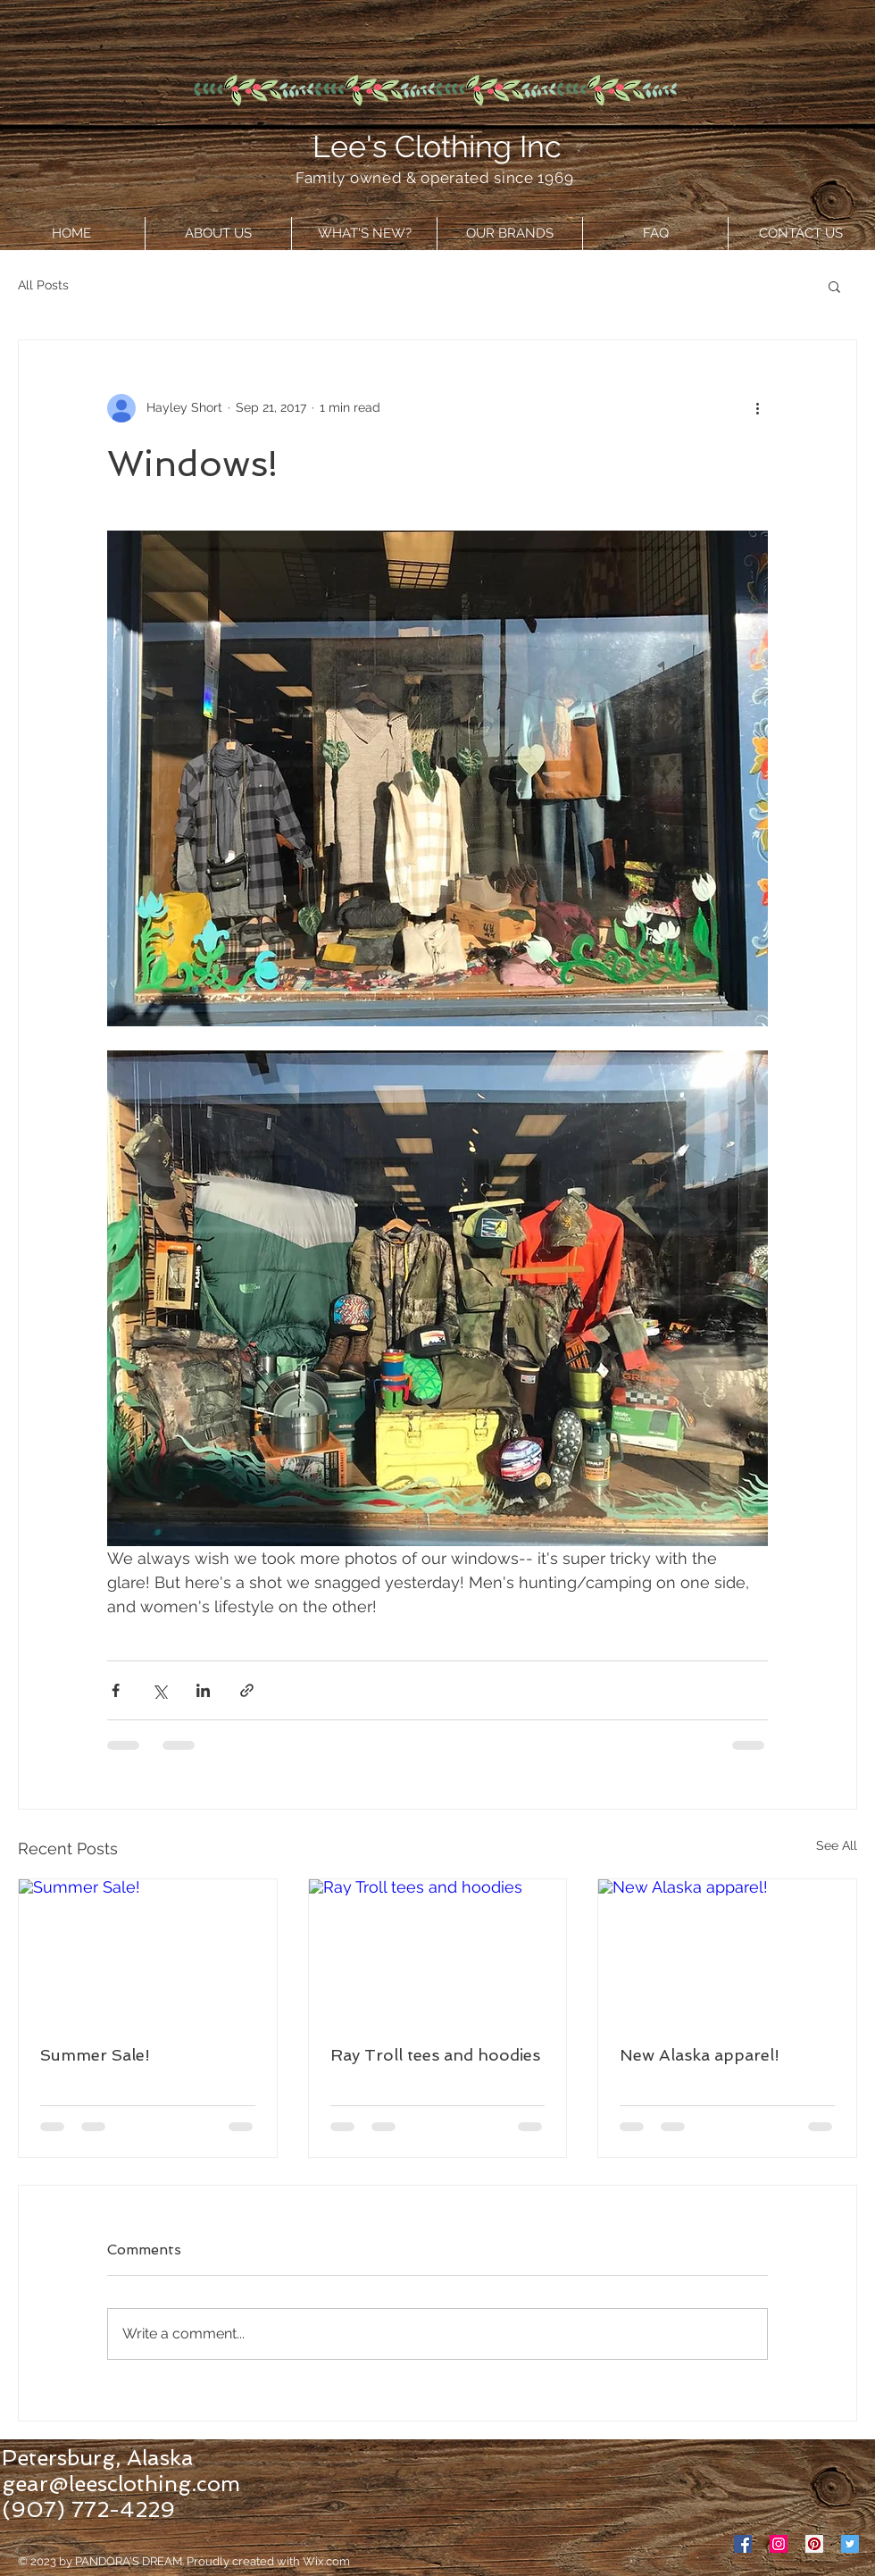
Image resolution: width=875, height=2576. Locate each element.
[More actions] (757, 408)
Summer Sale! (95, 2054)
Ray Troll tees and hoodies (435, 2054)
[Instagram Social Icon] (779, 2544)
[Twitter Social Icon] (850, 2544)
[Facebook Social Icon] (743, 2544)
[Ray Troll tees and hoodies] (438, 1951)
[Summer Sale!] (148, 1951)
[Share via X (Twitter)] (159, 1690)
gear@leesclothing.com (121, 2484)
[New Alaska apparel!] (727, 1951)
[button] (834, 286)
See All (836, 1845)
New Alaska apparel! (699, 2054)
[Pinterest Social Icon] (814, 2544)
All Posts (43, 285)
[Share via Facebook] (115, 1690)
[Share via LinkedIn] (203, 1690)
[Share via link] (246, 1690)
